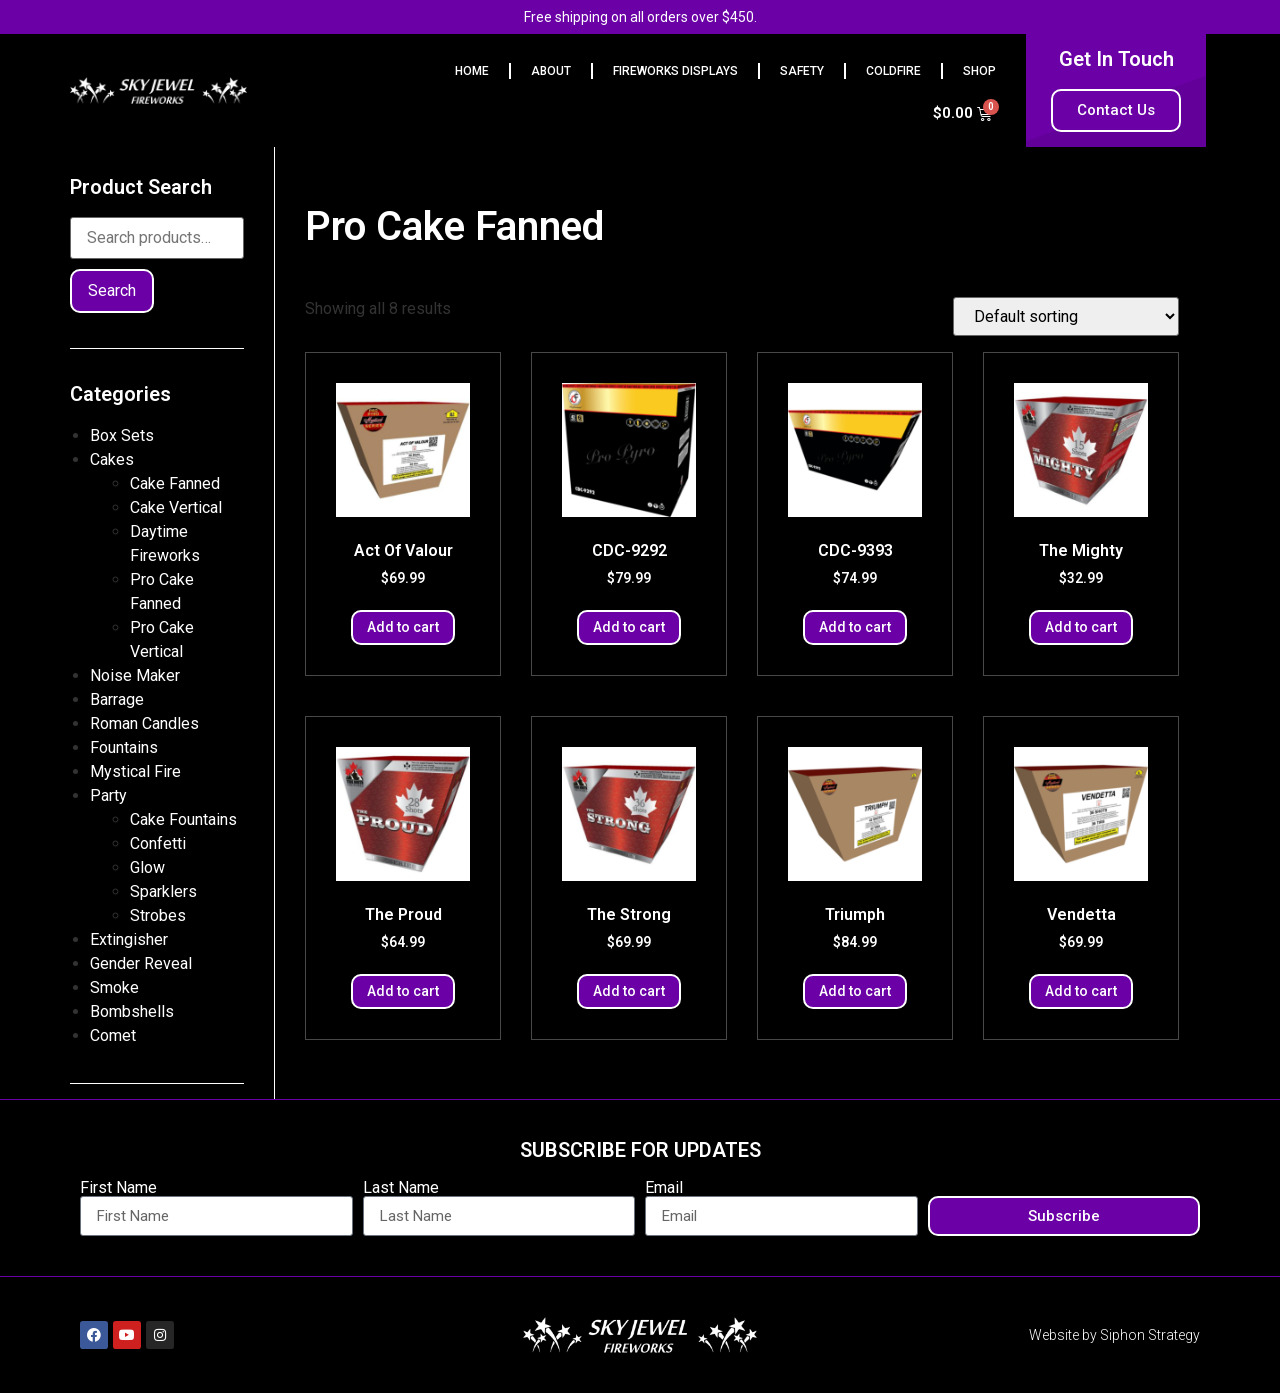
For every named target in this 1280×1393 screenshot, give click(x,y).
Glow (147, 867)
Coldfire (893, 71)
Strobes (158, 915)
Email (664, 1188)
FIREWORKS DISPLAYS (675, 71)
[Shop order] (1066, 316)
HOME (472, 71)
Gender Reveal (141, 963)
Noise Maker (135, 675)
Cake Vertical (176, 507)
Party (108, 795)
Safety (802, 71)
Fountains (124, 747)
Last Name (401, 1188)
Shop (979, 71)
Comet (113, 1035)
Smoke (114, 987)
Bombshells (132, 1011)
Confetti (158, 843)
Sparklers (163, 891)
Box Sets (122, 435)
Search (112, 290)
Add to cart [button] (403, 627)
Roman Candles (144, 723)
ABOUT (551, 71)
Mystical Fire (135, 771)
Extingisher (129, 939)
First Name (118, 1188)
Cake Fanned (175, 483)
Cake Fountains (183, 819)
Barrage (117, 699)
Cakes (112, 459)
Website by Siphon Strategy (1114, 1335)
